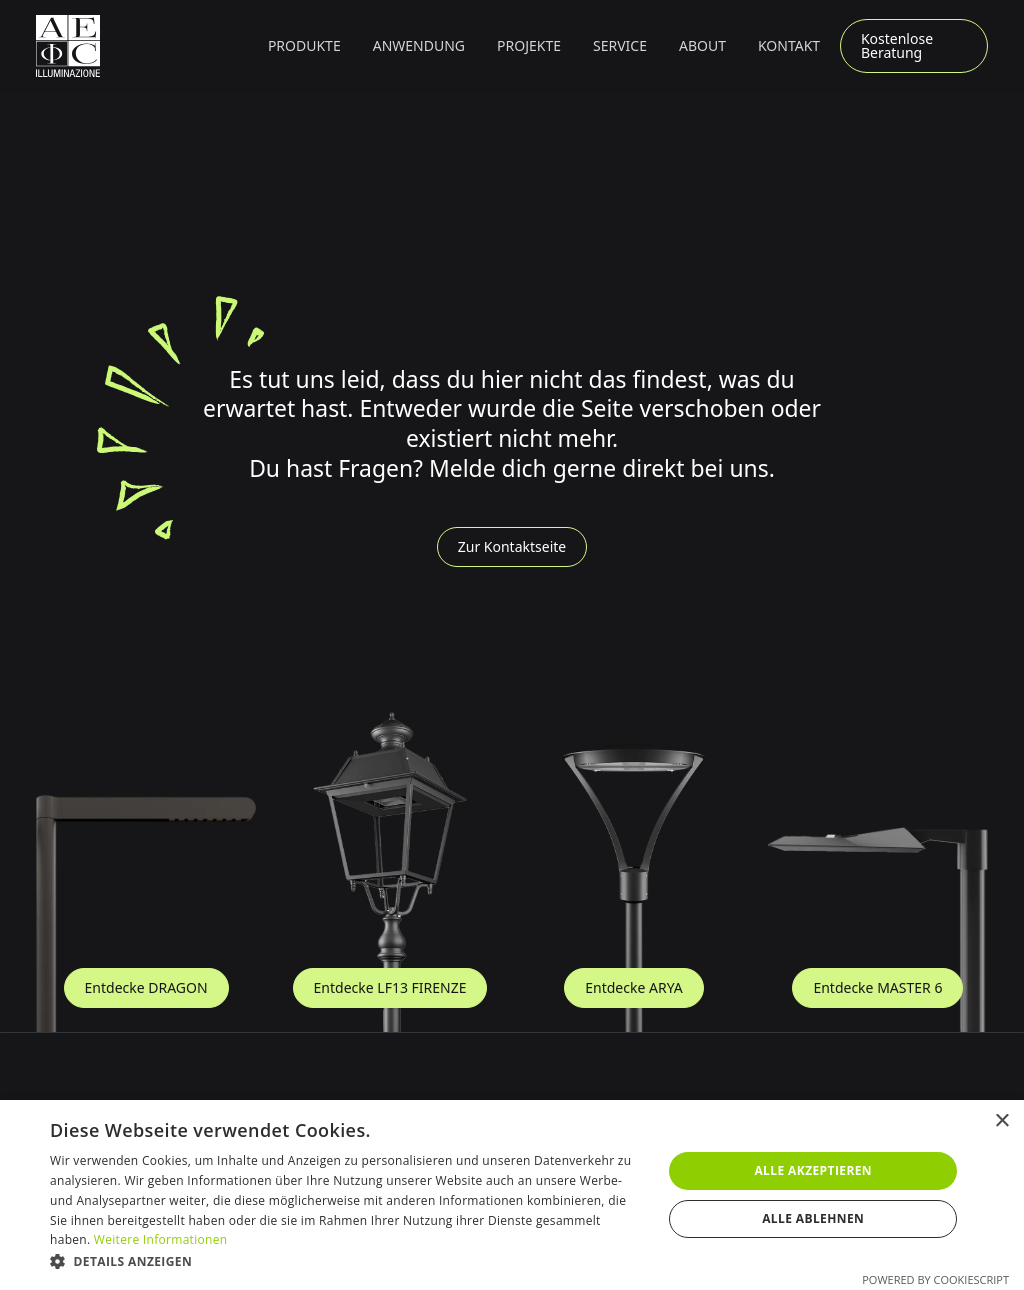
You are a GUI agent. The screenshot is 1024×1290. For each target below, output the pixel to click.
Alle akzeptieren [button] (813, 1170)
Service (620, 45)
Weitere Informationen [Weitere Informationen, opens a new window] (161, 1239)
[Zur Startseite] (68, 46)
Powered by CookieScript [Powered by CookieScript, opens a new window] (935, 1279)
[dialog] (512, 1195)
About (702, 45)
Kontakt (789, 45)
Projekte (529, 45)
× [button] (1001, 1121)
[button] (304, 46)
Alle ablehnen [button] (813, 1218)
